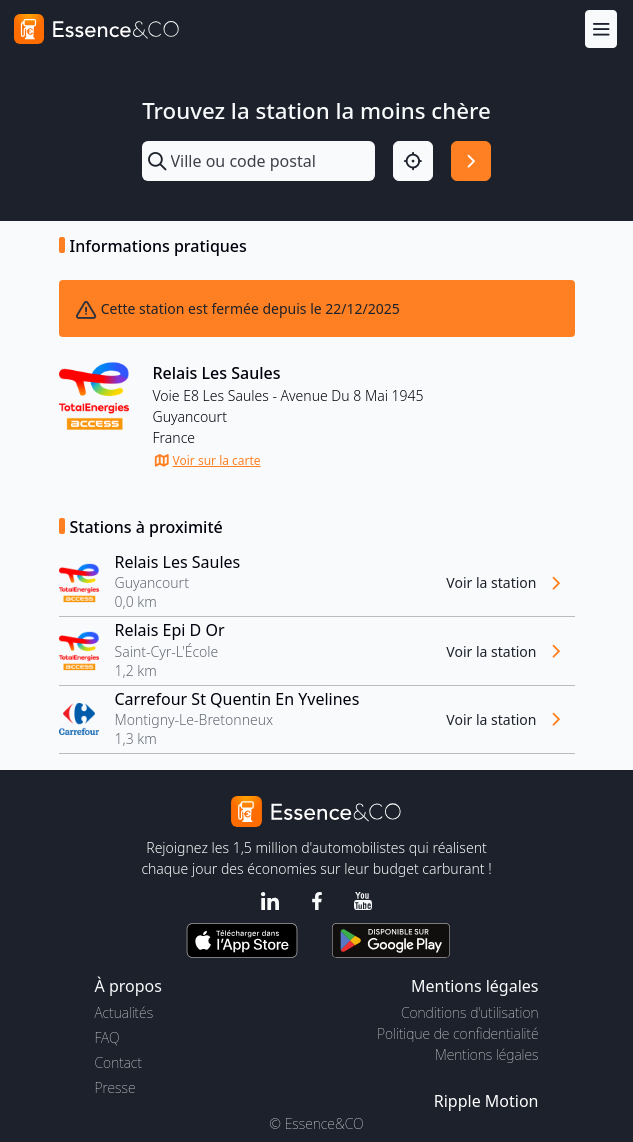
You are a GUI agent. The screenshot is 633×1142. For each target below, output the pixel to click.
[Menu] (601, 28)
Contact (118, 1062)
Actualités (124, 1012)
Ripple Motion (486, 1101)
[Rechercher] (471, 161)
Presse (115, 1087)
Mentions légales (486, 1054)
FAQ (107, 1037)
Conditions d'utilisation (470, 1012)
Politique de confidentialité (457, 1033)
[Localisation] (413, 161)
